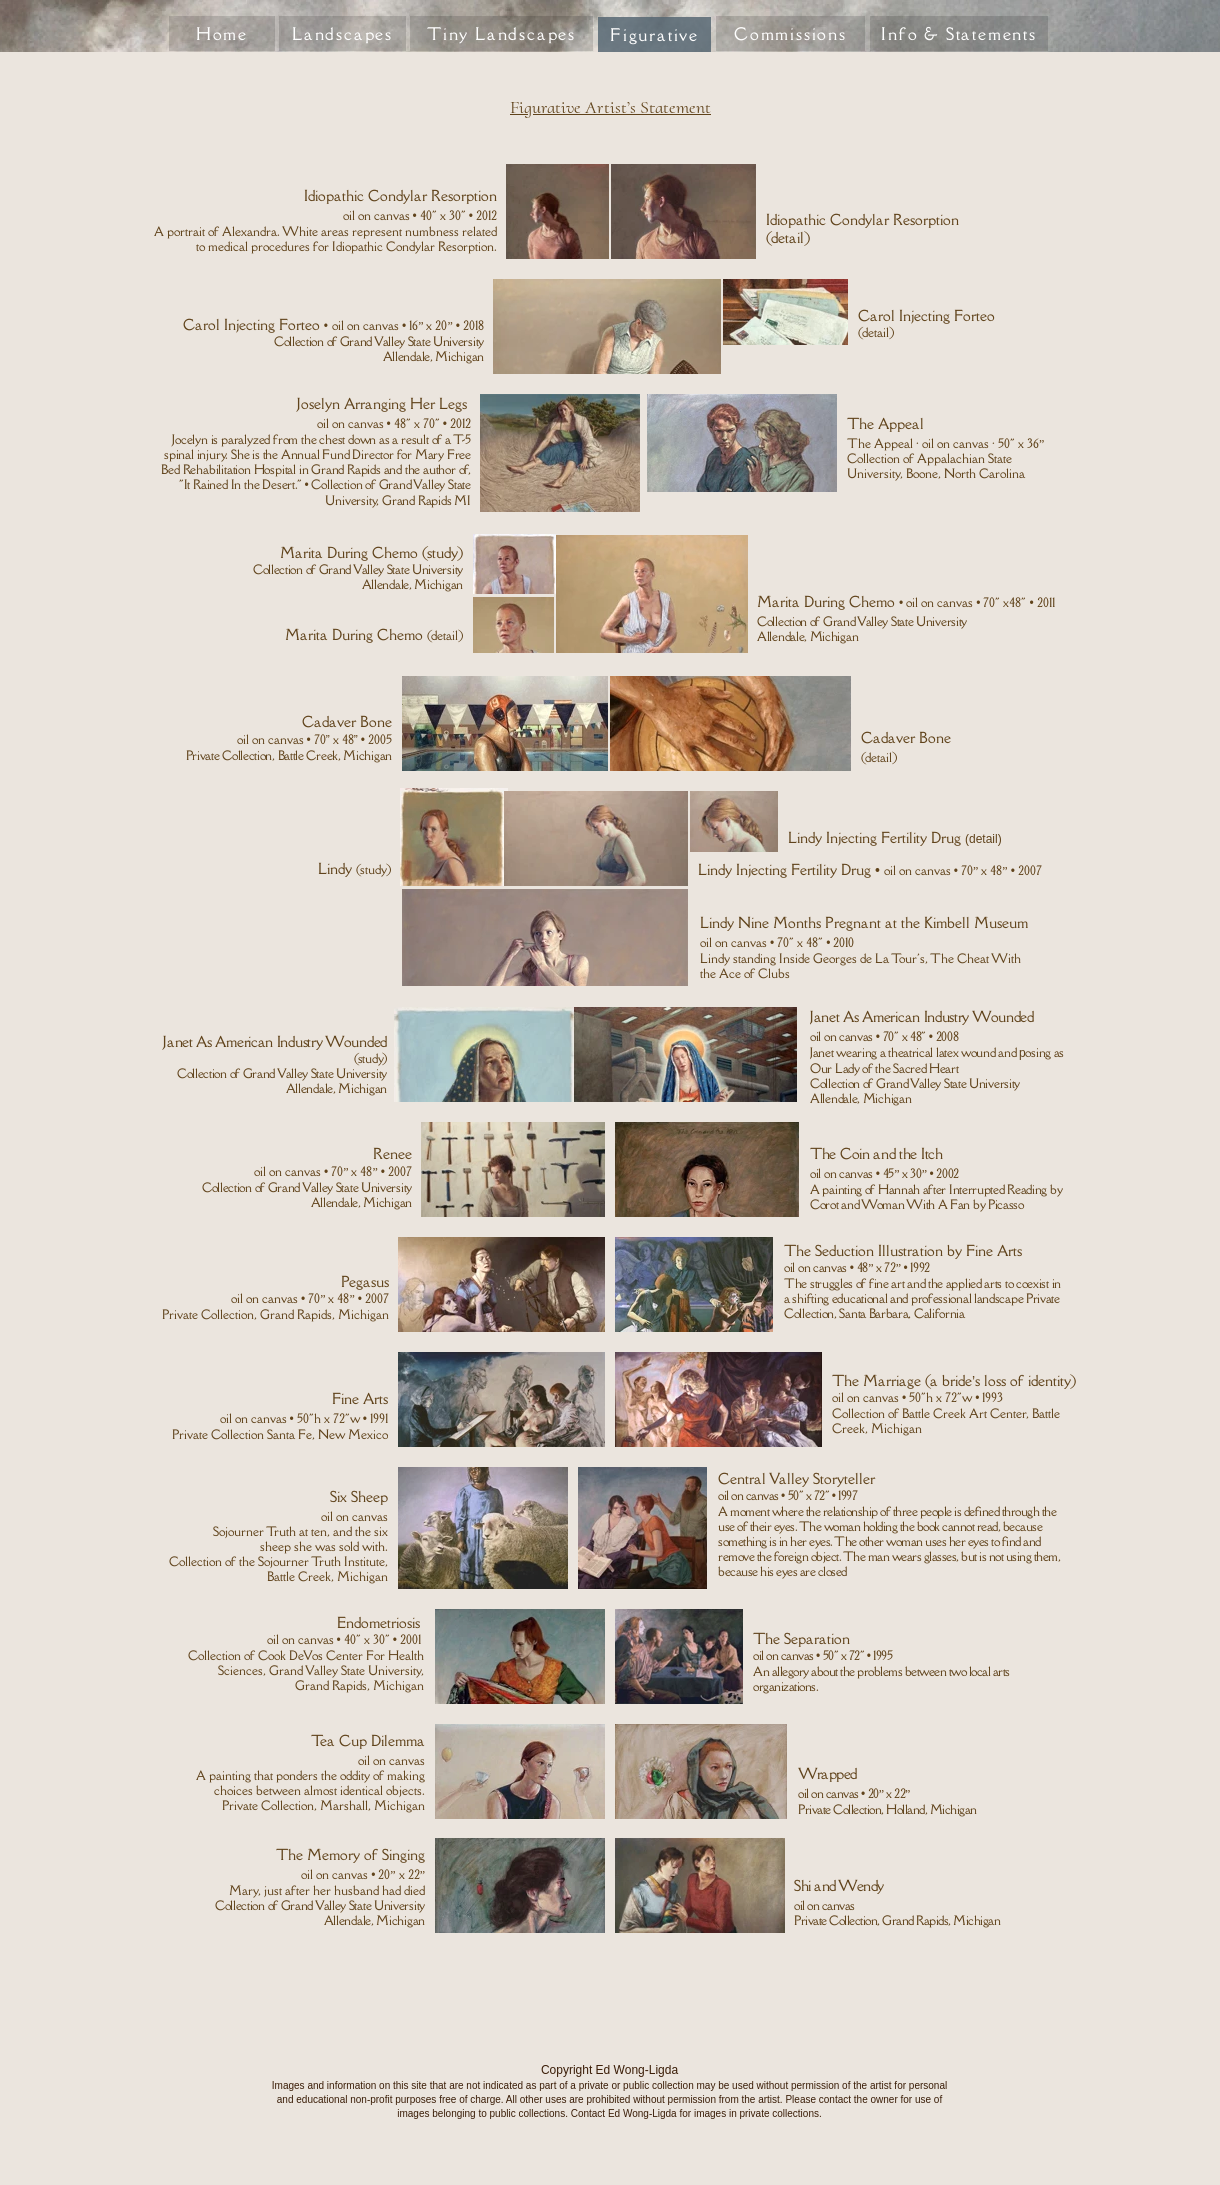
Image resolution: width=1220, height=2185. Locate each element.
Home (222, 34)
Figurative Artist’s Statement (610, 107)
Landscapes (342, 34)
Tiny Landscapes (501, 34)
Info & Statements (959, 34)
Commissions (790, 34)
